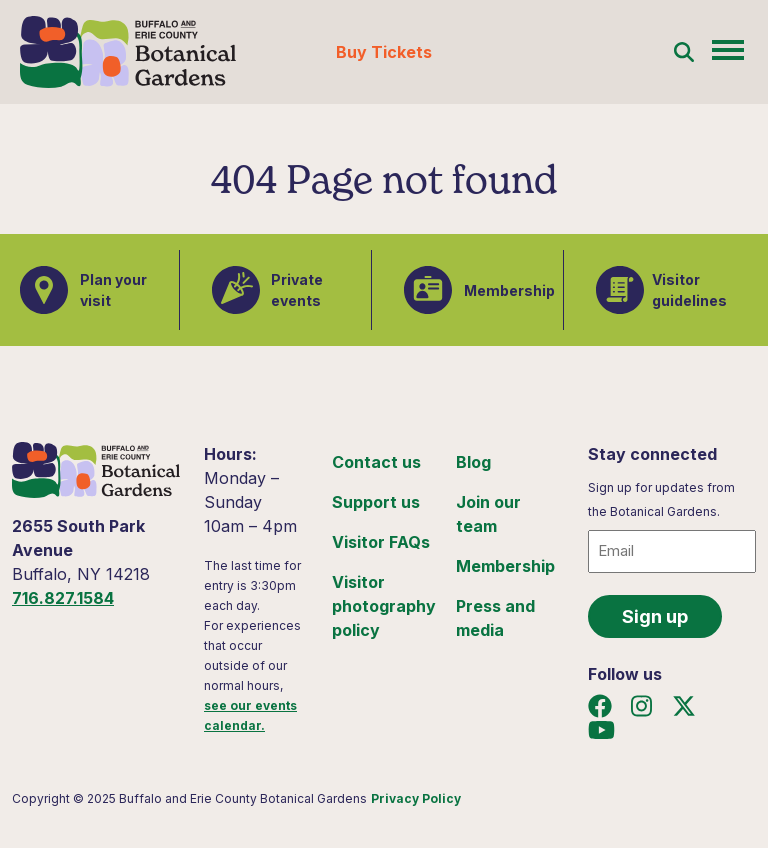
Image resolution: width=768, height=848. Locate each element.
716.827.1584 (63, 598)
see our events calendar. (250, 715)
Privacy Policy (416, 798)
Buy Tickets (384, 52)
